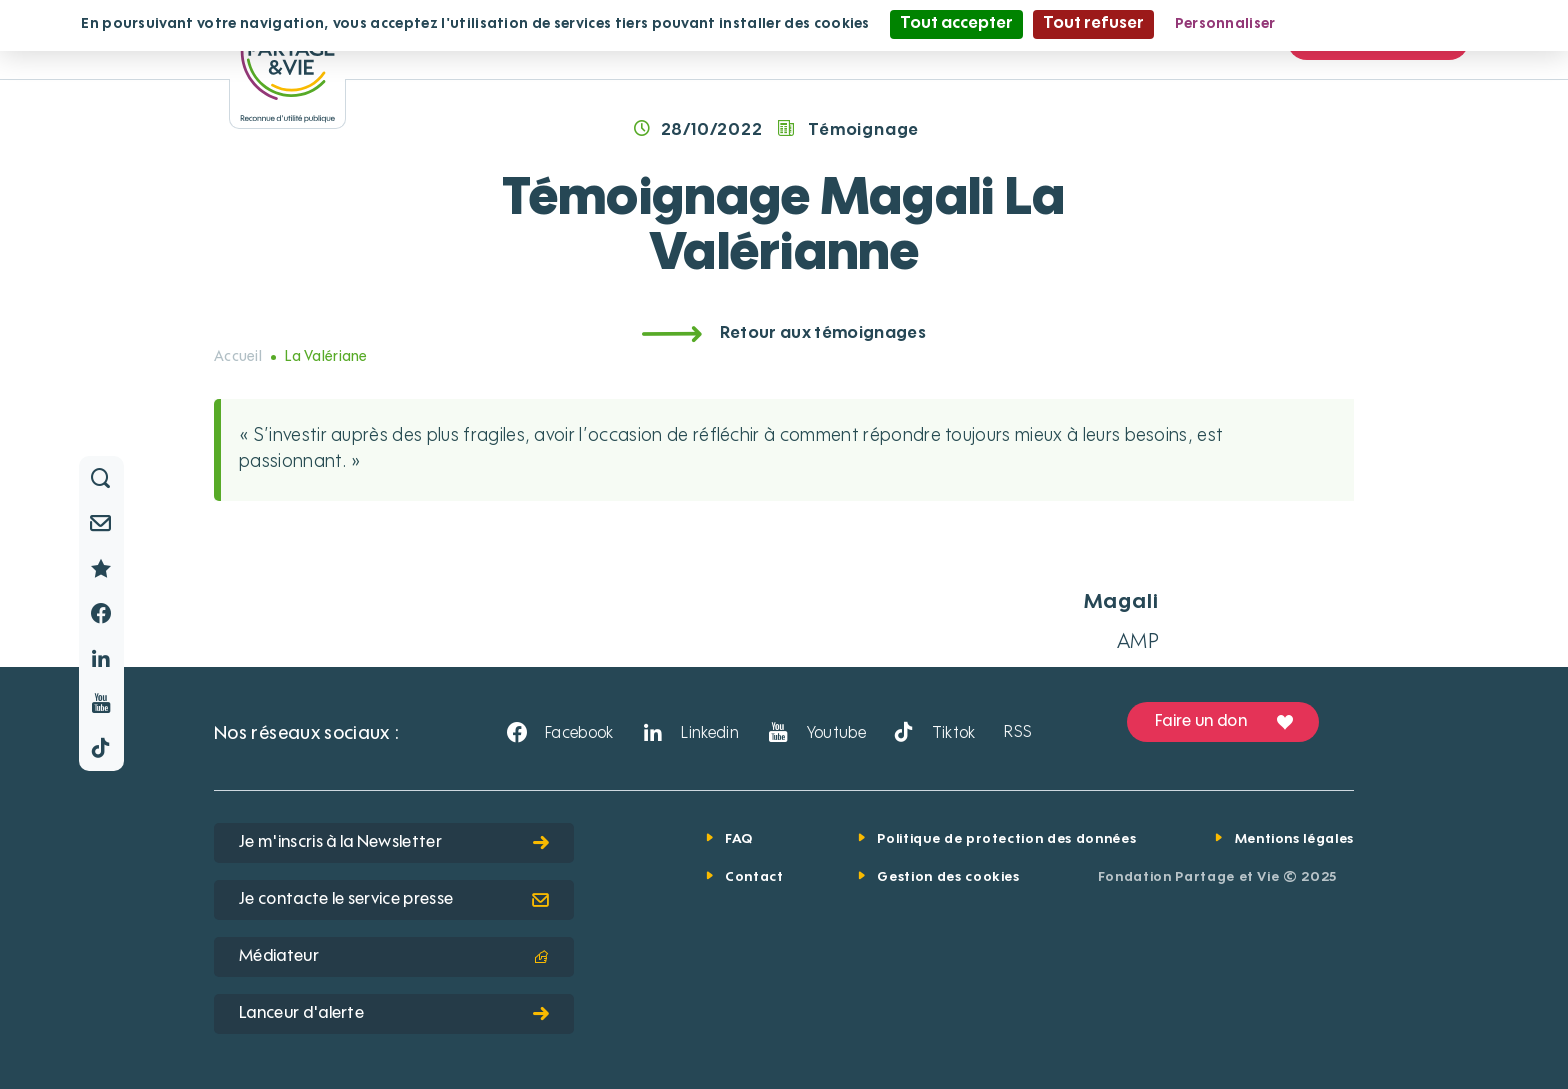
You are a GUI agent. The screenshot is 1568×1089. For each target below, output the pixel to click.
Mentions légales (1294, 839)
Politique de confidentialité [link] (1393, 24)
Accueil (238, 357)
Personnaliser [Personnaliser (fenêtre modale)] (1225, 24)
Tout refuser (1093, 24)
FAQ (739, 839)
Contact (754, 877)
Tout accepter (956, 24)
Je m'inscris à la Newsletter (394, 843)
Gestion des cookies (948, 877)
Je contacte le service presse (394, 900)
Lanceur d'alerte (394, 1014)
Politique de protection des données (1006, 839)
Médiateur (394, 957)
